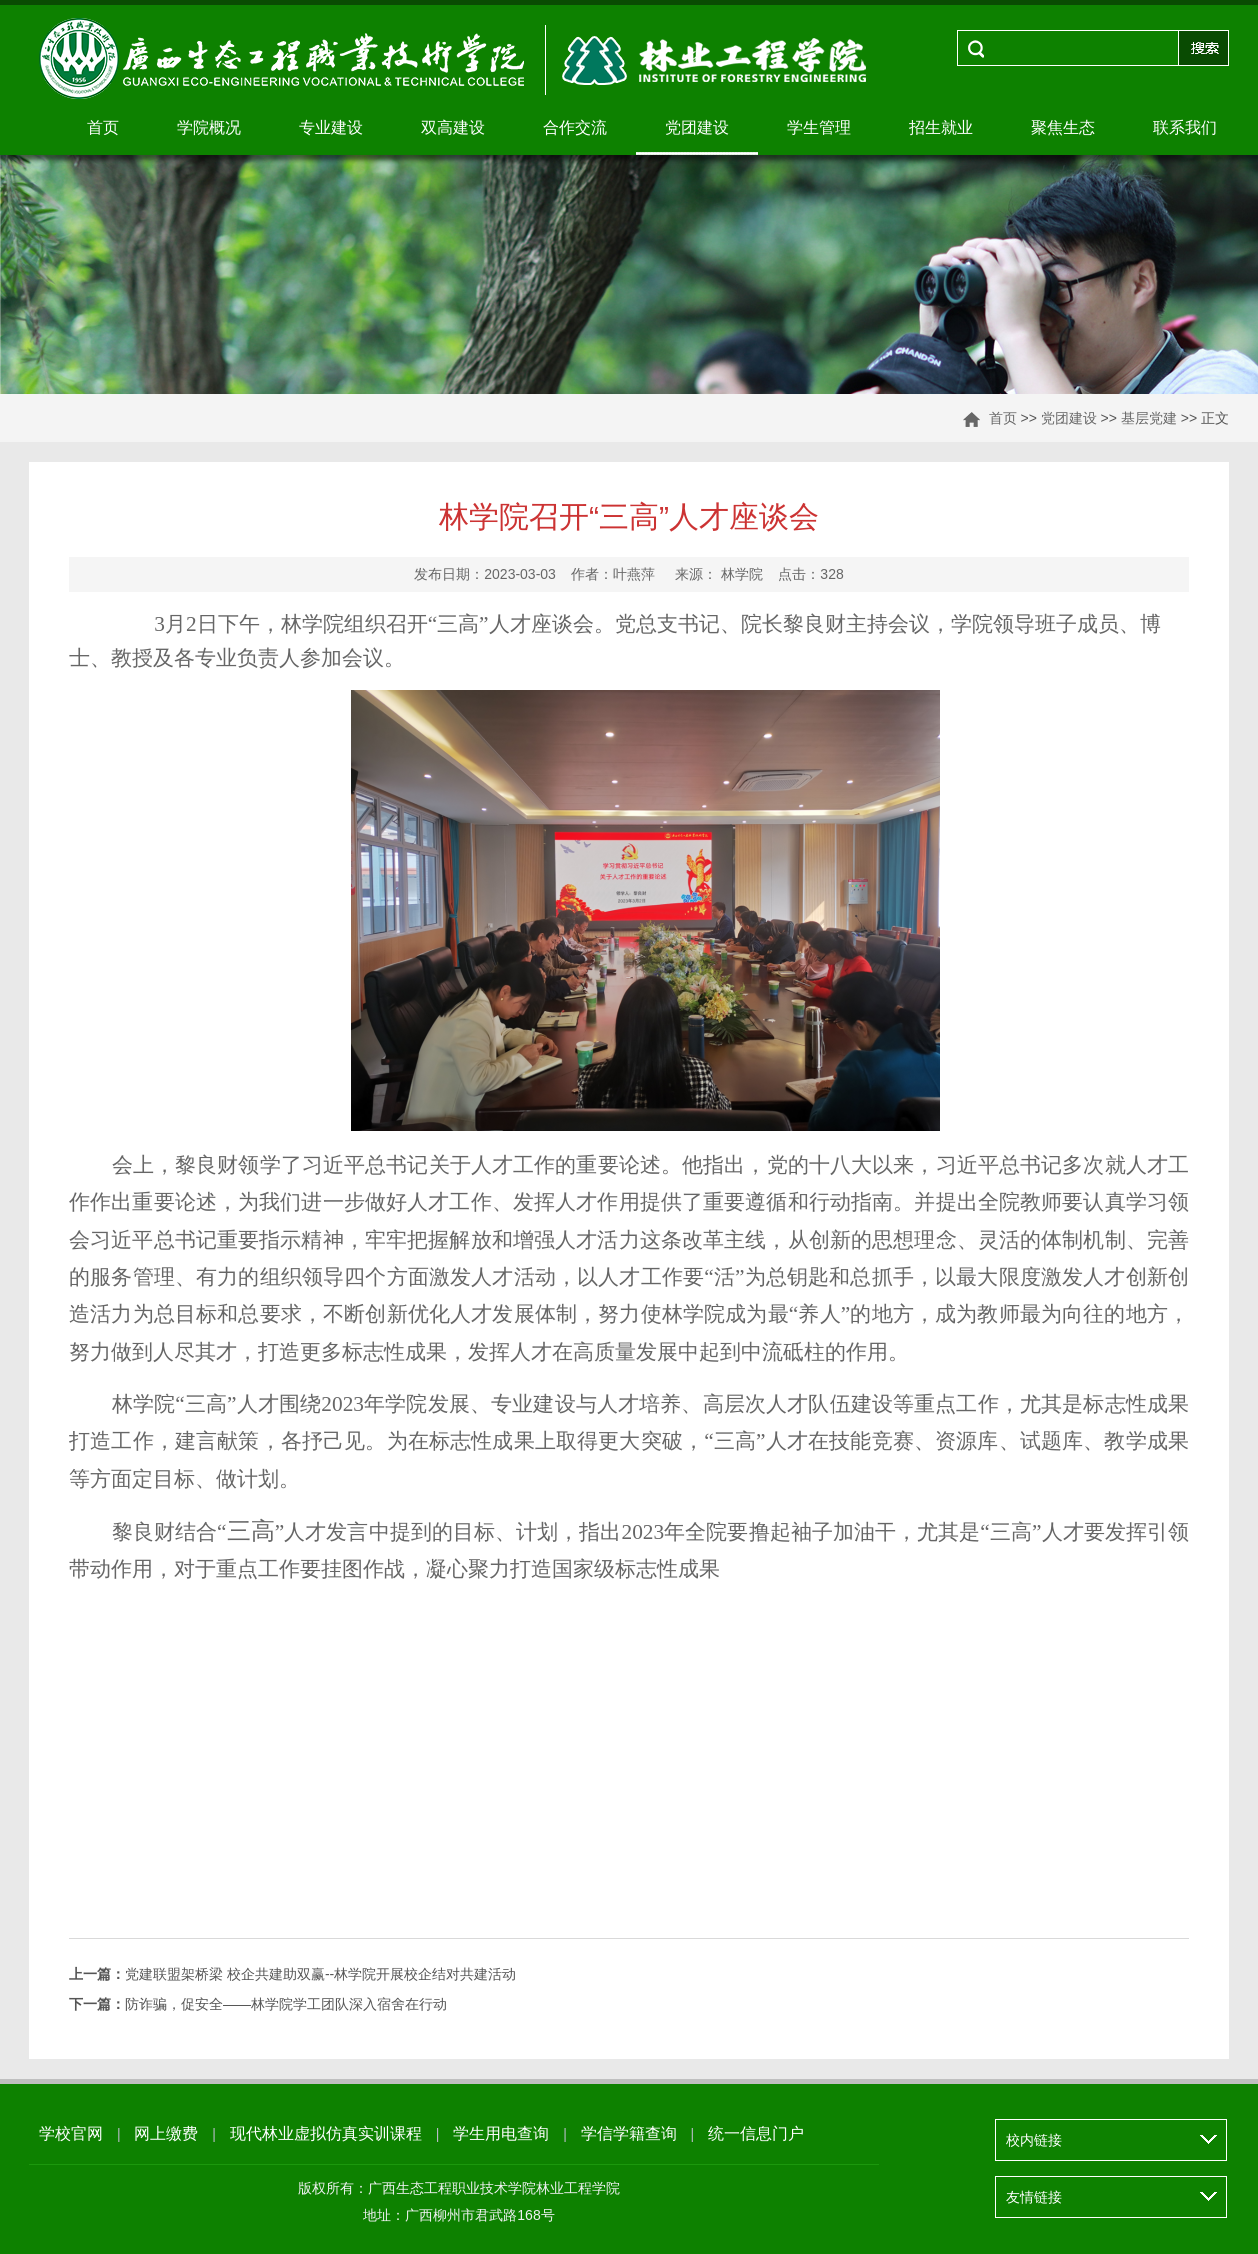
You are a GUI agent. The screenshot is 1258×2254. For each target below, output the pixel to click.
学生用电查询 (501, 2133)
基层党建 (1149, 418)
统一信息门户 (756, 2133)
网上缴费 (166, 2133)
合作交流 (575, 127)
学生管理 (819, 127)
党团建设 (697, 127)
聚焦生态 (1063, 127)
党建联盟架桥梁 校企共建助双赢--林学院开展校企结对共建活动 (292, 1974)
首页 (103, 127)
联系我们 (1185, 127)
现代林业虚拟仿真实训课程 (326, 2133)
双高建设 (453, 127)
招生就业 (941, 127)
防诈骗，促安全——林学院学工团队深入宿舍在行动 (258, 2004)
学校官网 (71, 2133)
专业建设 (331, 127)
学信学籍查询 (629, 2133)
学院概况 (209, 127)
